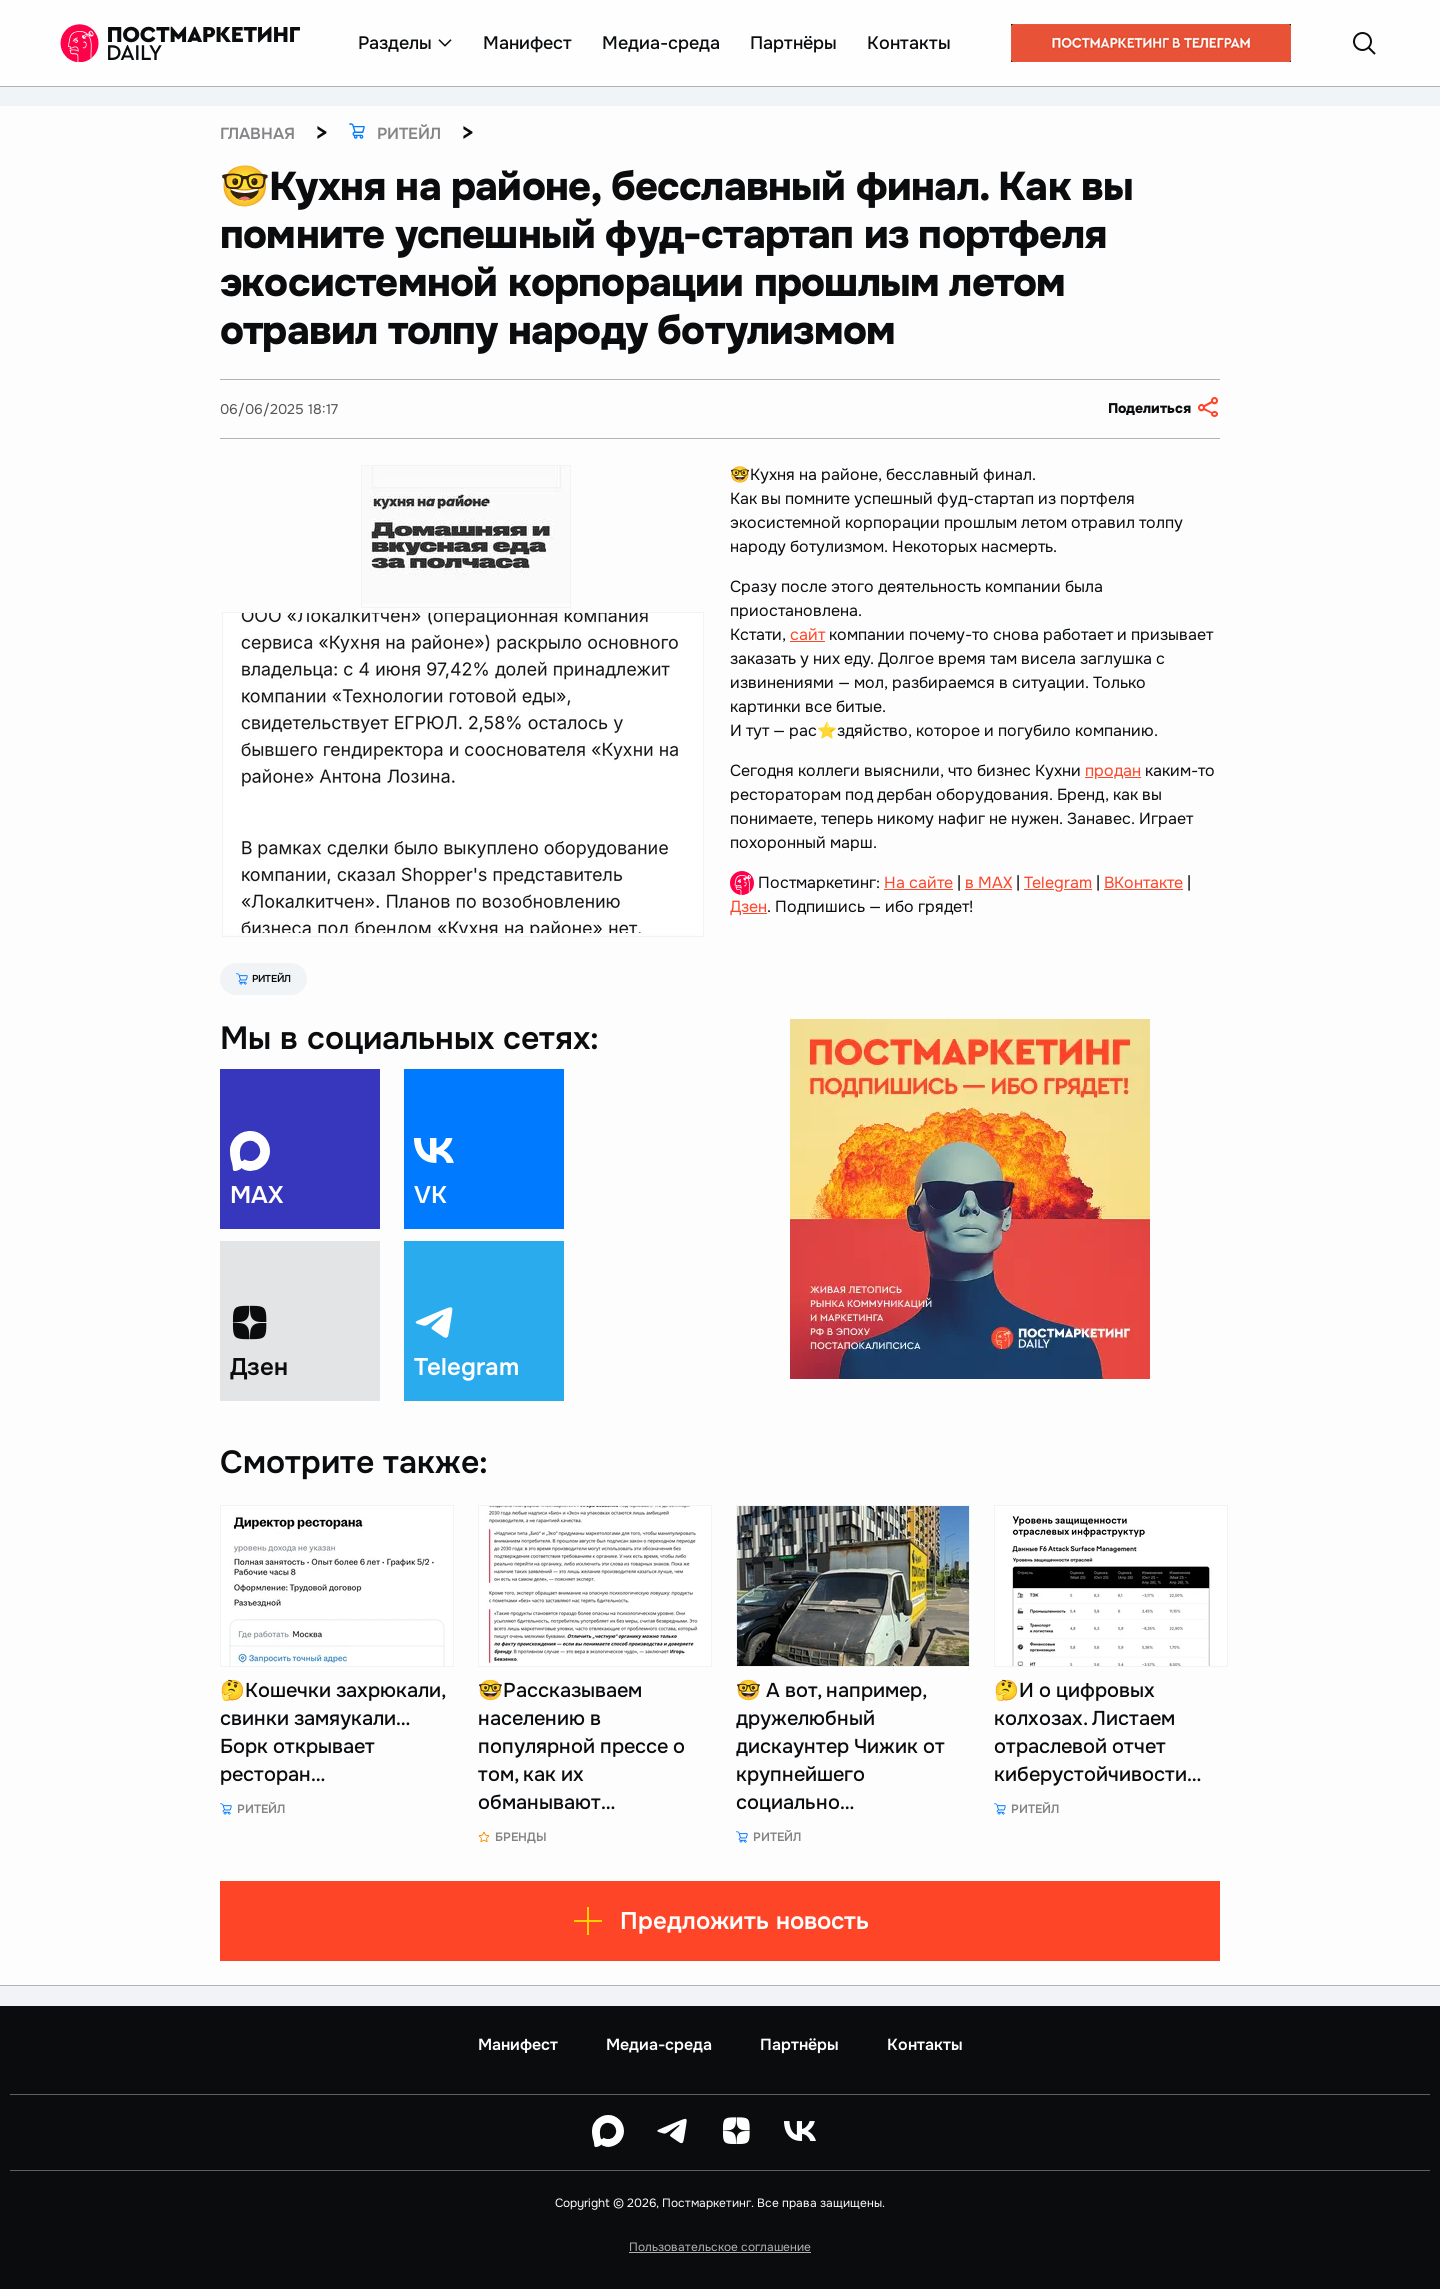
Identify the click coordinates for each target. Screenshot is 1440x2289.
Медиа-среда (661, 43)
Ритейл (263, 978)
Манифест (527, 43)
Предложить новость (720, 1921)
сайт (807, 634)
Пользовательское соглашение (720, 2247)
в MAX (988, 882)
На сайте (918, 882)
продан (1113, 770)
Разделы (405, 43)
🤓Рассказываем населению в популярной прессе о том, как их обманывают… (581, 1746)
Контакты (909, 43)
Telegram (1058, 882)
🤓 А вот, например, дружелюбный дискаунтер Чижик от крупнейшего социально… (840, 1746)
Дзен (748, 906)
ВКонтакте (1143, 882)
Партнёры (793, 43)
